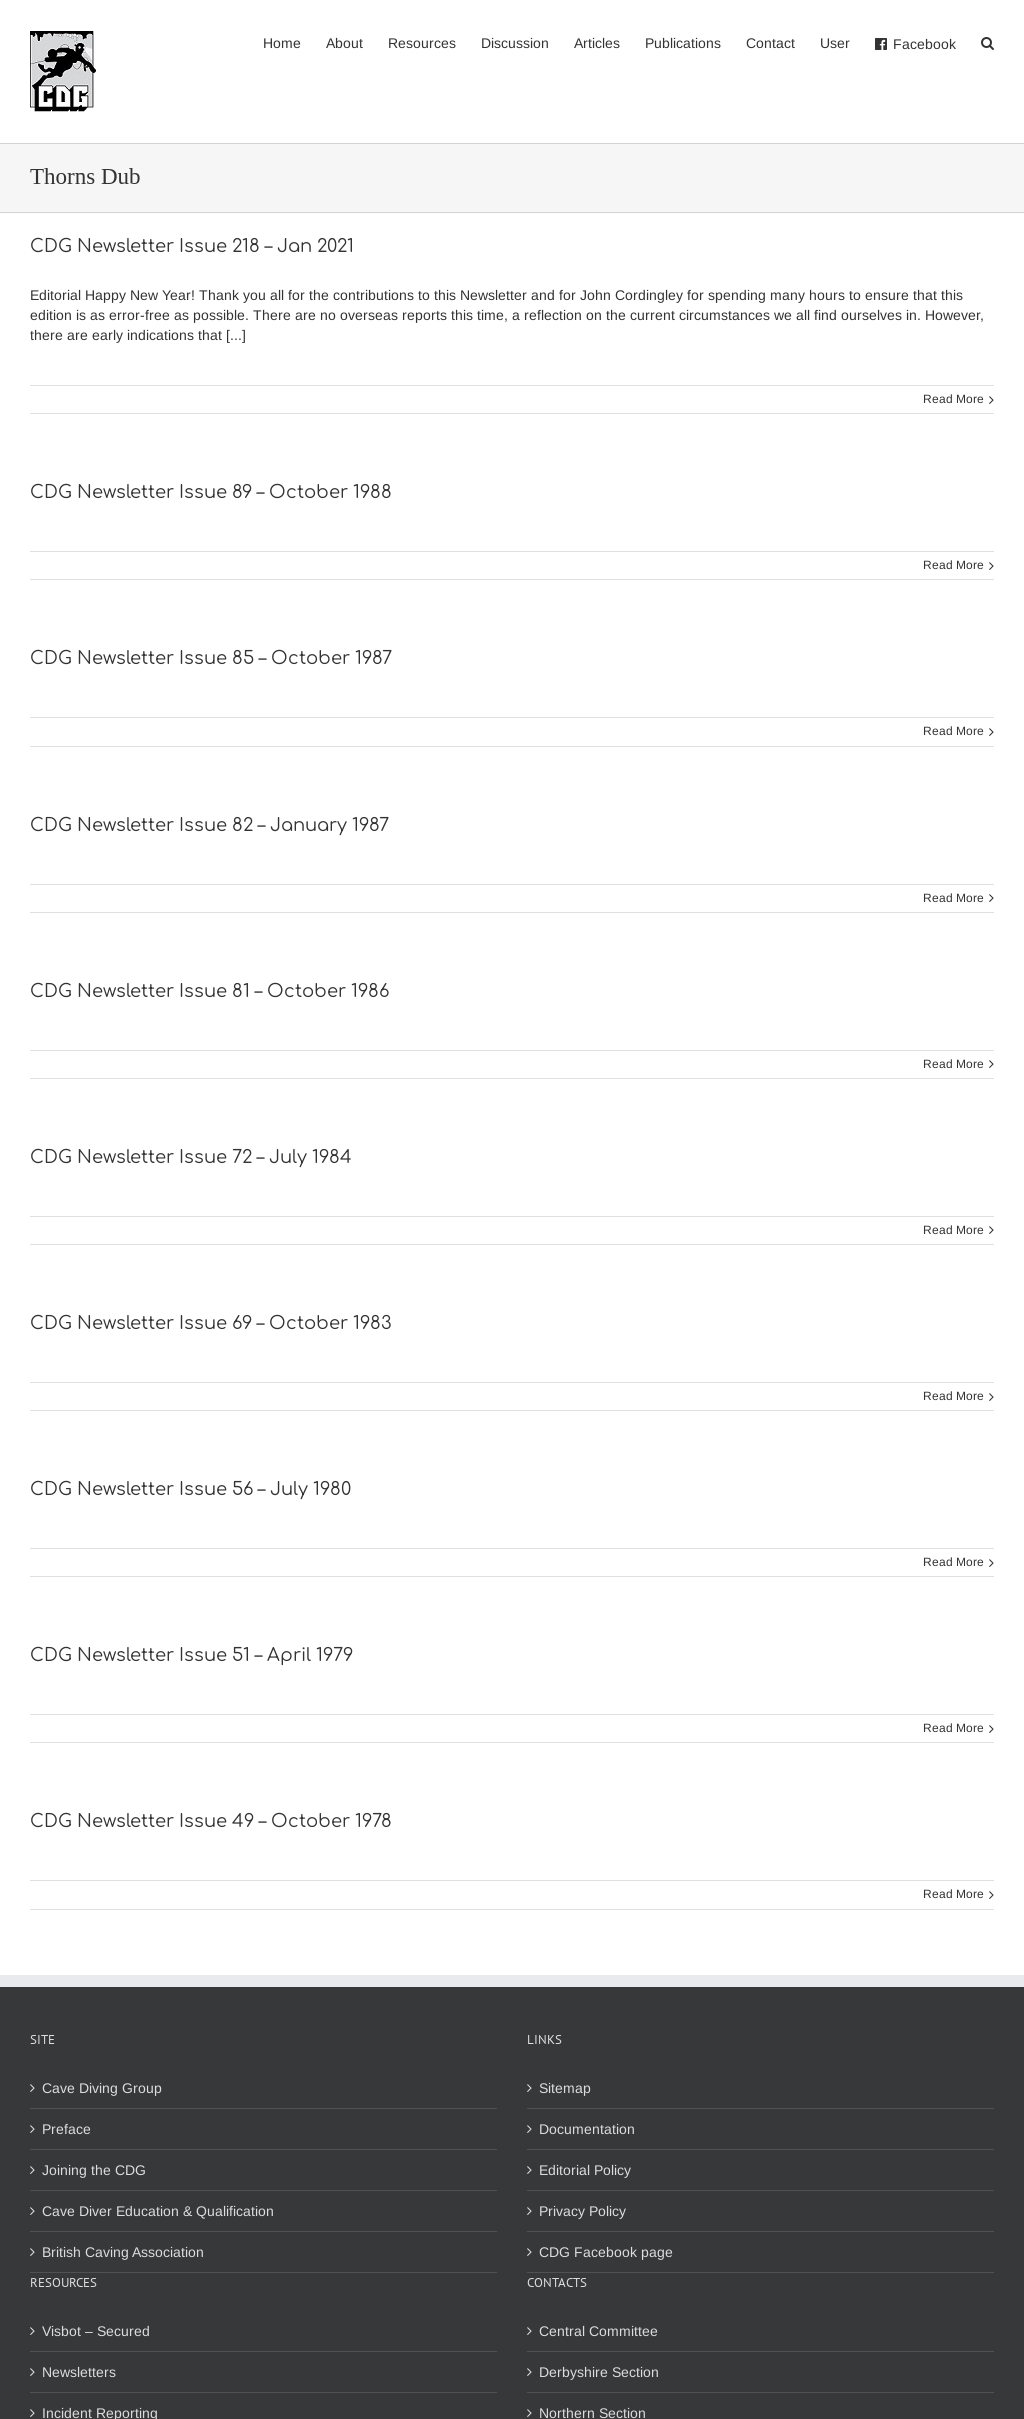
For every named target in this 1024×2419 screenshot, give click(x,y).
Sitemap (565, 2088)
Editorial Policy (585, 2170)
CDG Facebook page (606, 2252)
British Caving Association (123, 2252)
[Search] (987, 42)
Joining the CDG (94, 2170)
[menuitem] (294, 42)
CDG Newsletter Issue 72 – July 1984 (191, 1157)
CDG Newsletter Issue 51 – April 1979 (191, 1655)
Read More (953, 399)
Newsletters (79, 2372)
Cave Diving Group (102, 2088)
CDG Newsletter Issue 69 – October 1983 (211, 1323)
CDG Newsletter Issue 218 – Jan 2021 (192, 246)
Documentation (587, 2129)
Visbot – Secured (96, 2331)
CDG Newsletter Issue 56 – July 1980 (190, 1489)
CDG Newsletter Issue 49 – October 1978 (211, 1821)
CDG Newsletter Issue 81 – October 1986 (209, 991)
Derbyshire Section (599, 2372)
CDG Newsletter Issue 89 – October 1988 (211, 492)
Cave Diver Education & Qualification (158, 2211)
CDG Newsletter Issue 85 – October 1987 (211, 658)
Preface (66, 2129)
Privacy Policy (582, 2211)
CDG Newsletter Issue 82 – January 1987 (209, 825)
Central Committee (598, 2331)
